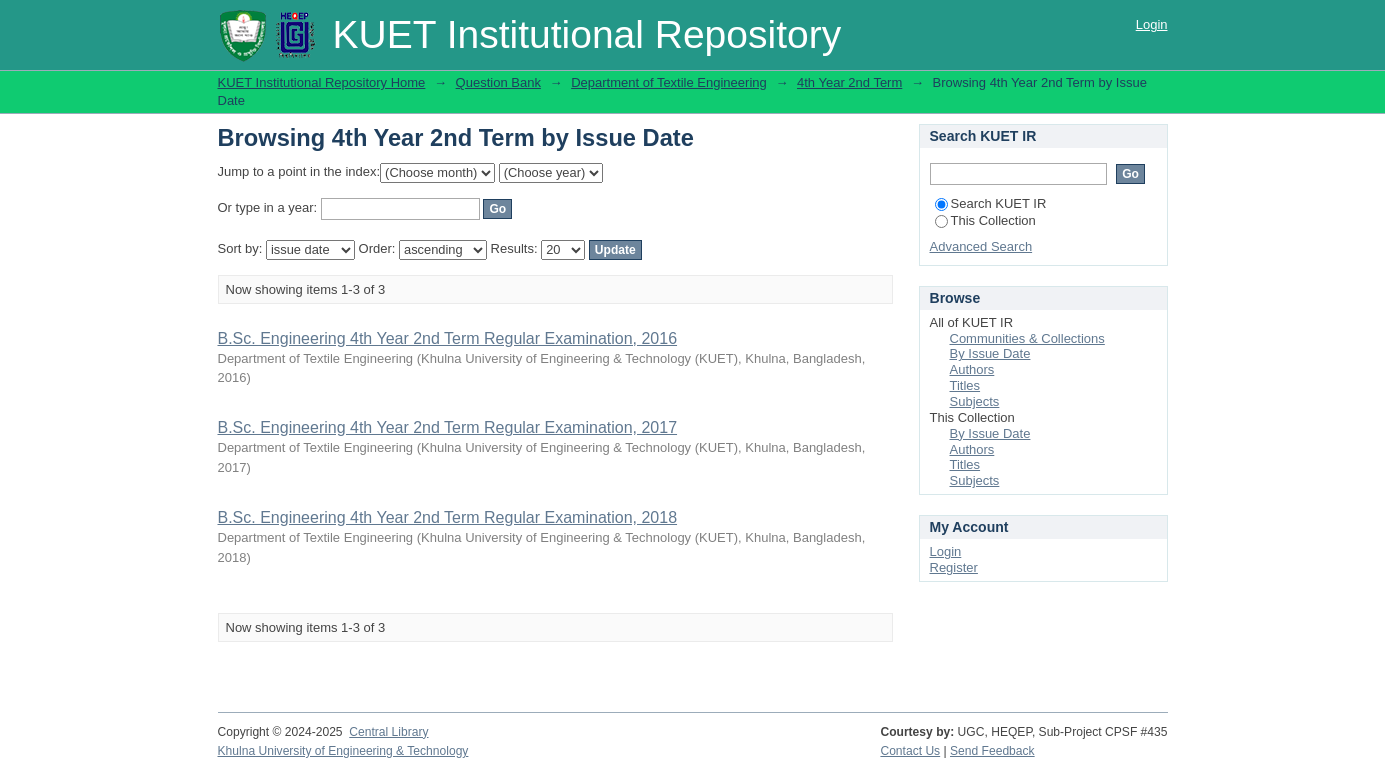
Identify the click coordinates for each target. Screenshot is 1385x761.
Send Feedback (992, 751)
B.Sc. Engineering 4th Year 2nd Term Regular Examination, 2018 (448, 517)
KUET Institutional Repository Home (322, 82)
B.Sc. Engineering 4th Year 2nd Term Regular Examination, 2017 (448, 427)
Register (954, 567)
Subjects (975, 401)
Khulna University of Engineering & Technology (343, 751)
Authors (972, 369)
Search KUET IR (991, 203)
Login (1152, 24)
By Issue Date (990, 353)
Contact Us (910, 751)
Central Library (388, 732)
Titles (965, 385)
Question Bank (498, 82)
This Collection (985, 220)
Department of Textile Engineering (669, 82)
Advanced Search (981, 246)
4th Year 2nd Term (849, 82)
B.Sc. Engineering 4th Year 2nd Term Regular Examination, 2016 (448, 338)
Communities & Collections (1027, 338)
